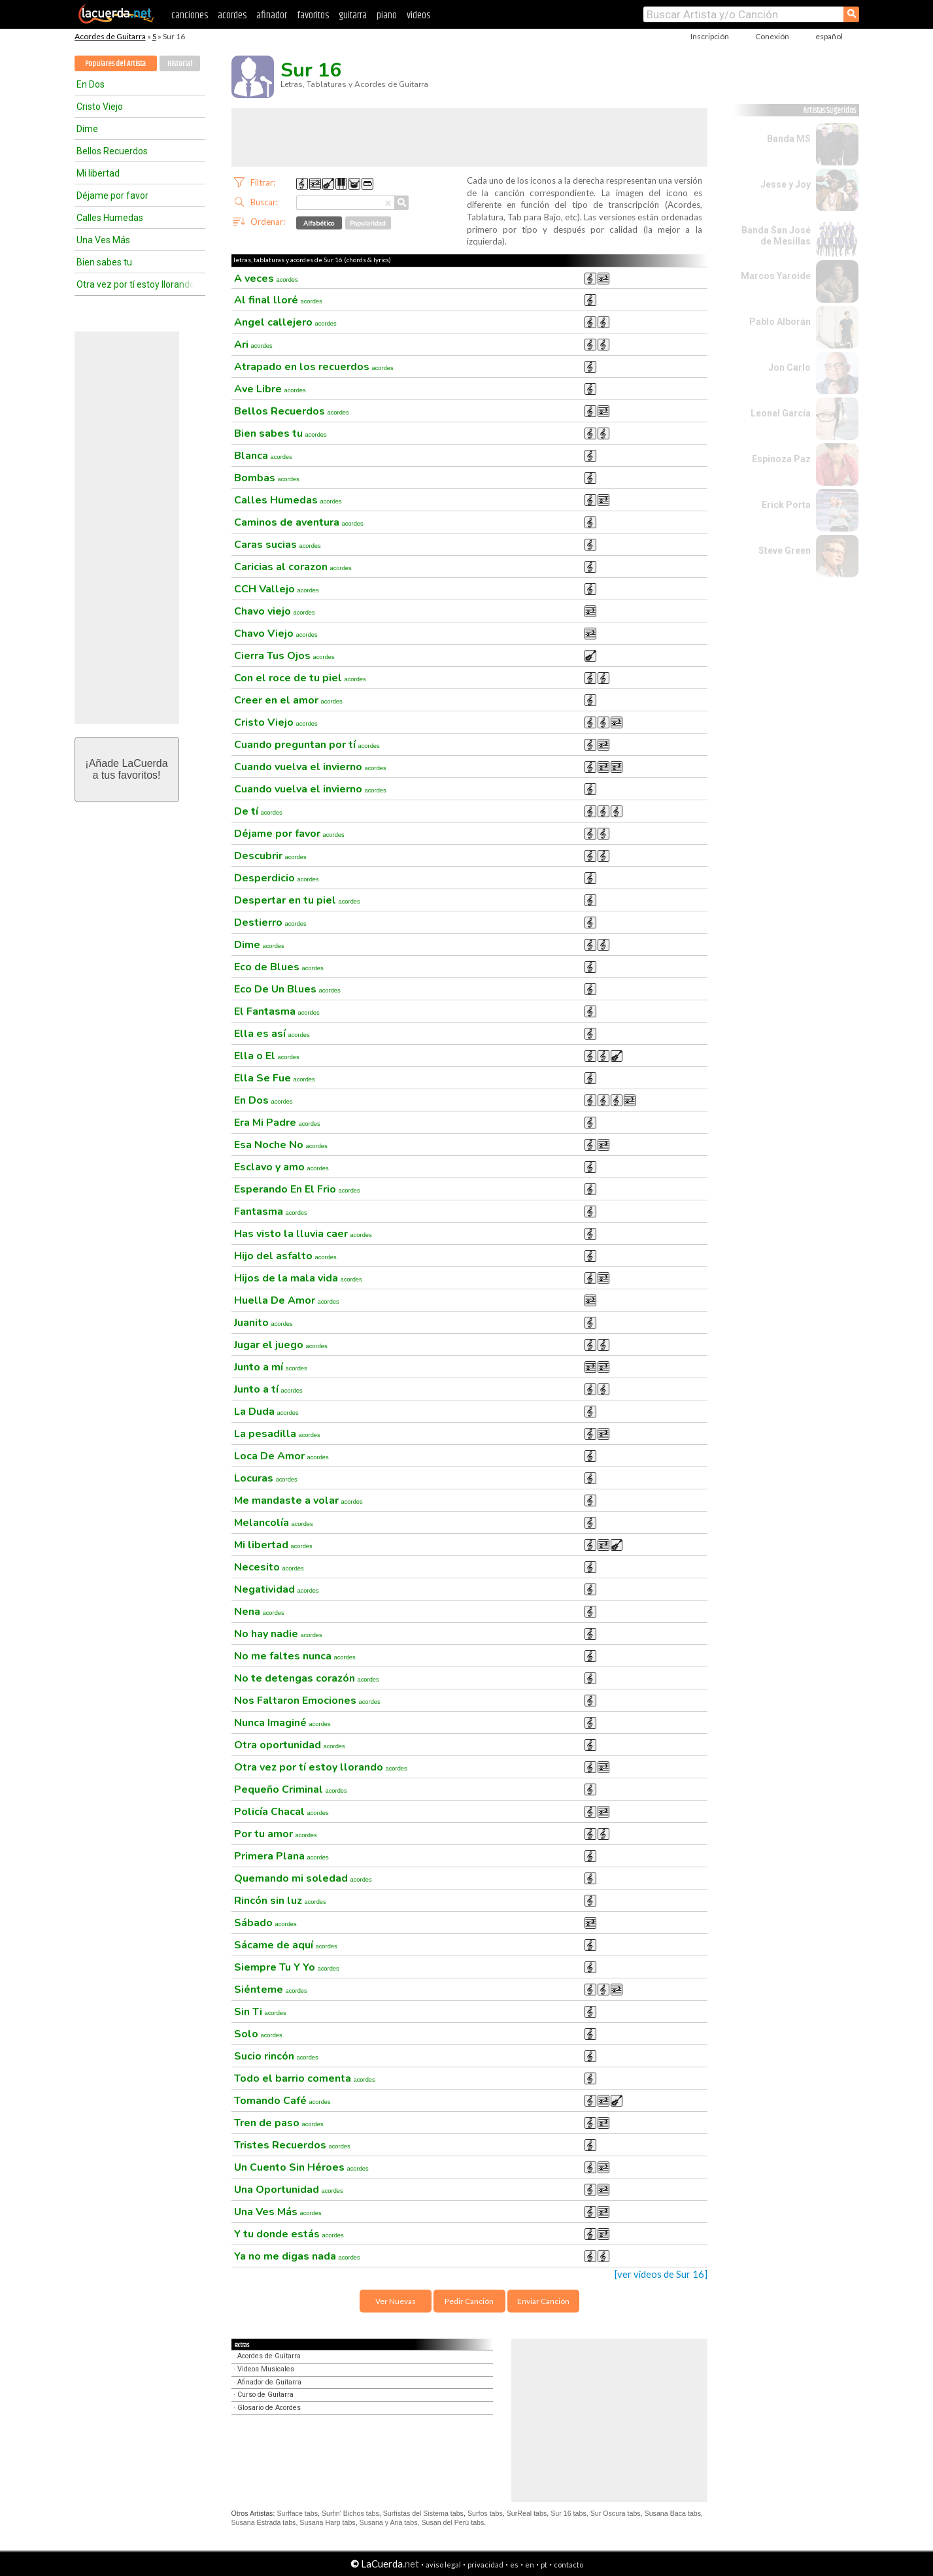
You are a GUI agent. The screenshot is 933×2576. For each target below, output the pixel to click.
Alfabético (318, 223)
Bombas (266, 478)
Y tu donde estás (289, 2234)
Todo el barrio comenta (304, 2078)
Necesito (269, 1567)
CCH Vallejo (276, 589)
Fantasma (270, 1211)
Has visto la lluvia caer (303, 1234)
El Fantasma (277, 1011)
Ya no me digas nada (297, 2256)
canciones (189, 15)
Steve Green (784, 550)
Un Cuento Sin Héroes (301, 2167)
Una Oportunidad (288, 2189)
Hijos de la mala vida (298, 1278)
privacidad (485, 2564)
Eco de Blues (279, 967)
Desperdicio (276, 878)
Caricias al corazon (293, 567)
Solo (258, 2034)
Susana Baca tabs (673, 2513)
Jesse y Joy (785, 184)
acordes (232, 15)
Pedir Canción (469, 2301)
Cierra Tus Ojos (284, 656)
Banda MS (789, 138)
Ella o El (266, 1056)
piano (387, 15)
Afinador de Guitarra (269, 2382)
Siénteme (270, 1989)
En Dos (90, 84)
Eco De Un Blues (287, 989)
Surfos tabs (485, 2513)
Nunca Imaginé (282, 1723)
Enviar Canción (543, 2301)
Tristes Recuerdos (292, 2145)
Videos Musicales (265, 2369)
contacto (568, 2564)
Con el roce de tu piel (300, 678)
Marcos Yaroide (776, 276)
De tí (258, 811)
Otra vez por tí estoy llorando (135, 284)
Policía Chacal (281, 1812)
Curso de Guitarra (265, 2394)
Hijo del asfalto (285, 1256)
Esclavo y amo (281, 1167)
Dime (87, 129)
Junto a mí (270, 1367)
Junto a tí (268, 1389)
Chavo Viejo (276, 633)
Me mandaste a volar (298, 1500)
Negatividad (276, 1589)
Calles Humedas (109, 217)
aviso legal (443, 2564)
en (529, 2564)
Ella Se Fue (274, 1078)
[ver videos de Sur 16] (661, 2274)
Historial (179, 64)
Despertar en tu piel (297, 900)
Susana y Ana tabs (389, 2522)
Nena (259, 1611)
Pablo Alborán (780, 321)
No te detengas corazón (306, 1678)
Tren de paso (279, 2123)
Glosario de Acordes (269, 2407)
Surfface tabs (297, 2513)
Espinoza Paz (781, 459)
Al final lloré (278, 300)
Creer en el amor (288, 700)
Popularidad (368, 223)
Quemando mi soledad (303, 1878)
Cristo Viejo (99, 106)
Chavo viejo (274, 611)
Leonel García (781, 413)
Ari (253, 344)
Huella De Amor (286, 1300)
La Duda (266, 1411)
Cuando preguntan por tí (307, 744)
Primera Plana (281, 1856)
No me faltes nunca (295, 1656)
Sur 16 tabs (568, 2513)
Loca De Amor (281, 1456)
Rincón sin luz (280, 1900)
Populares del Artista (115, 64)
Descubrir (270, 856)
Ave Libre (270, 389)
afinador (271, 15)
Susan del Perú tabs (452, 2522)
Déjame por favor (112, 195)
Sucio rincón (276, 2056)
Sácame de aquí (285, 1945)
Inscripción (709, 36)
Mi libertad (98, 173)
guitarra (353, 15)
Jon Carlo (789, 367)
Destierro (270, 922)
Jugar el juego (281, 1345)
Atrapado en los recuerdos (314, 367)
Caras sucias (277, 544)
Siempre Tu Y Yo (286, 1967)
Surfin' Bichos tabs (350, 2513)
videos (418, 15)
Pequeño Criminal (290, 1789)
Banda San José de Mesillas (776, 235)
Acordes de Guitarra (110, 36)
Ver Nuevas (395, 2301)
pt (544, 2564)
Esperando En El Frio (297, 1189)
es (514, 2564)
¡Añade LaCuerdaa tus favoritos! (126, 769)
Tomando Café (282, 2100)
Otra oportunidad (289, 1745)
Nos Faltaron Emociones (307, 1700)
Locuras (265, 1478)
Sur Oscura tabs (615, 2513)
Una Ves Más (103, 240)
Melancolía (273, 1523)
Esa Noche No (281, 1145)
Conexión (772, 36)
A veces (266, 278)
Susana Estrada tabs (263, 2522)
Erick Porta (786, 505)
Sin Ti (260, 2012)
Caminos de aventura (299, 522)
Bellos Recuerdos (112, 151)
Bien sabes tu (104, 262)
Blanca (263, 456)
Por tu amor (275, 1834)
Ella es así (272, 1033)
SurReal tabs (527, 2513)
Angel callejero (285, 322)
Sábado (265, 1923)
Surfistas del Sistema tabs (423, 2513)
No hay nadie (278, 1634)
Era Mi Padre (277, 1122)
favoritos (313, 15)
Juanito (263, 1322)
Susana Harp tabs (327, 2522)
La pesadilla (277, 1434)
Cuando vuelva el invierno (310, 767)
